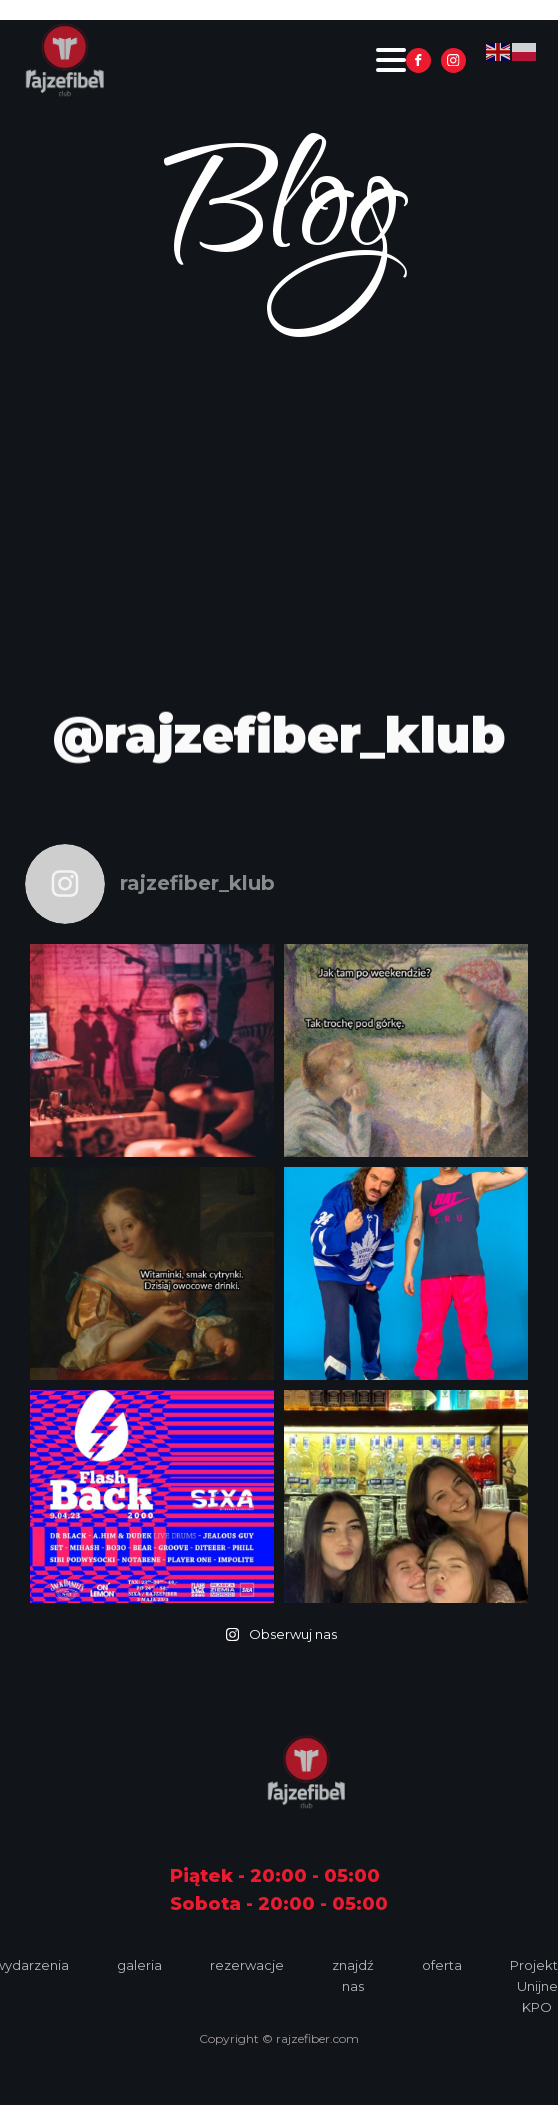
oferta (442, 1965)
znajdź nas (353, 1975)
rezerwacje (247, 1965)
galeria (139, 1965)
